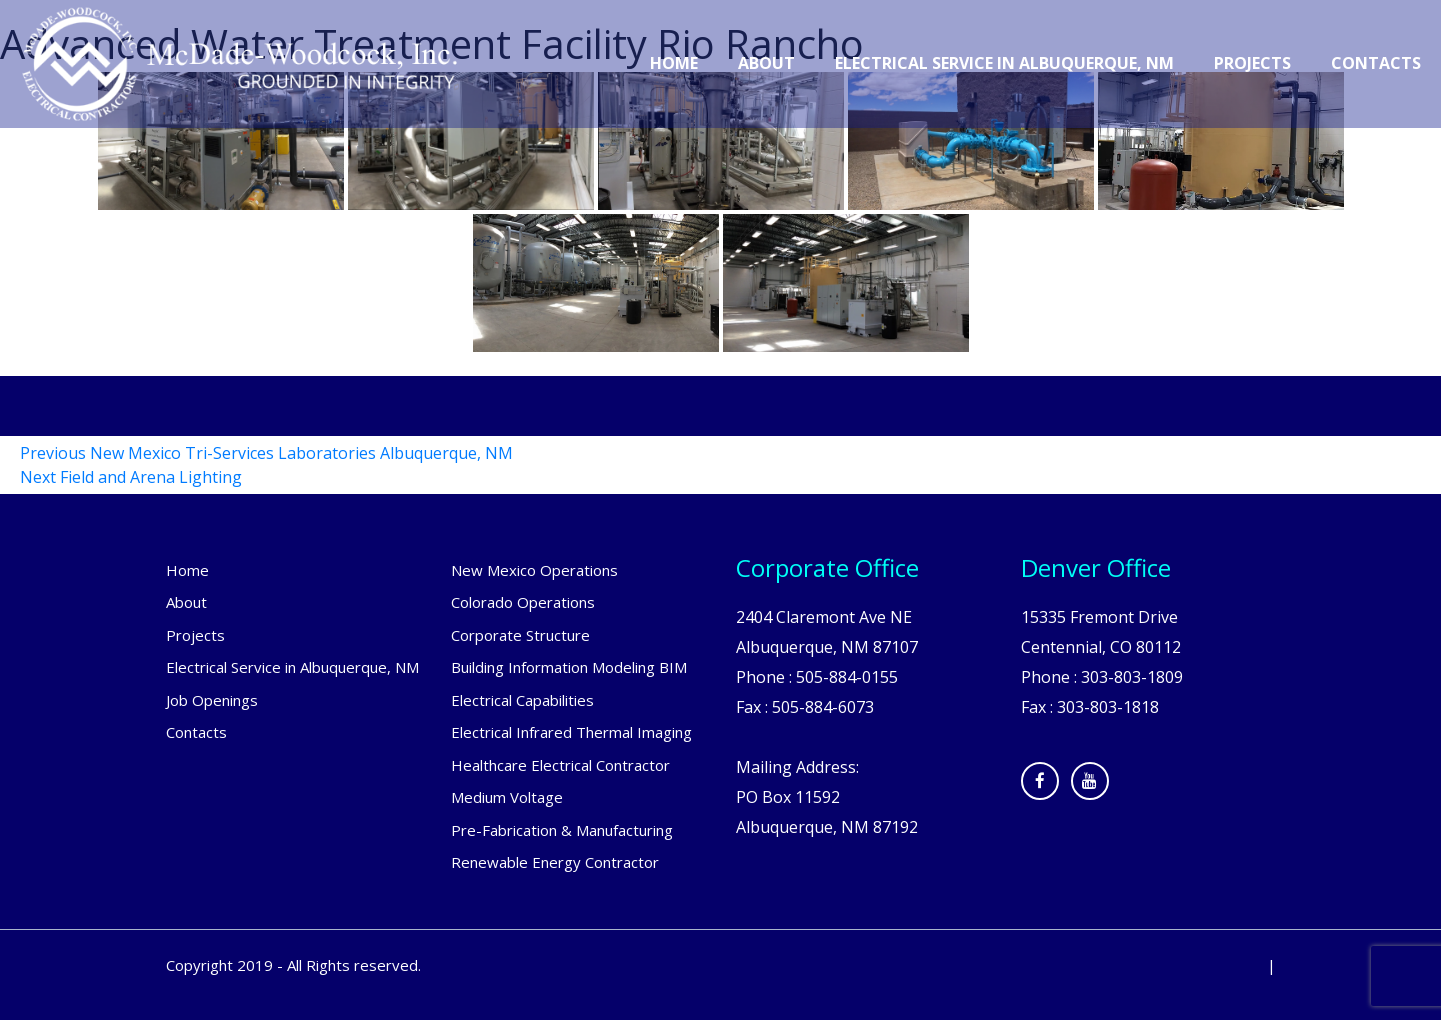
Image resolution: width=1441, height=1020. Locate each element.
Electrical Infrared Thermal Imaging (571, 732)
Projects (1252, 63)
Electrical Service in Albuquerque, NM (1004, 63)
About (766, 63)
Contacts (1376, 63)
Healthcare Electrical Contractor (560, 765)
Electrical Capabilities (522, 700)
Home (674, 63)
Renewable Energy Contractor (555, 862)
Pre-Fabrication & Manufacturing (562, 830)
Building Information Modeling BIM (569, 667)
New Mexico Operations (534, 570)
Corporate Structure (520, 635)
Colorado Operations (523, 602)
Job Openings (212, 700)
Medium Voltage (507, 797)
